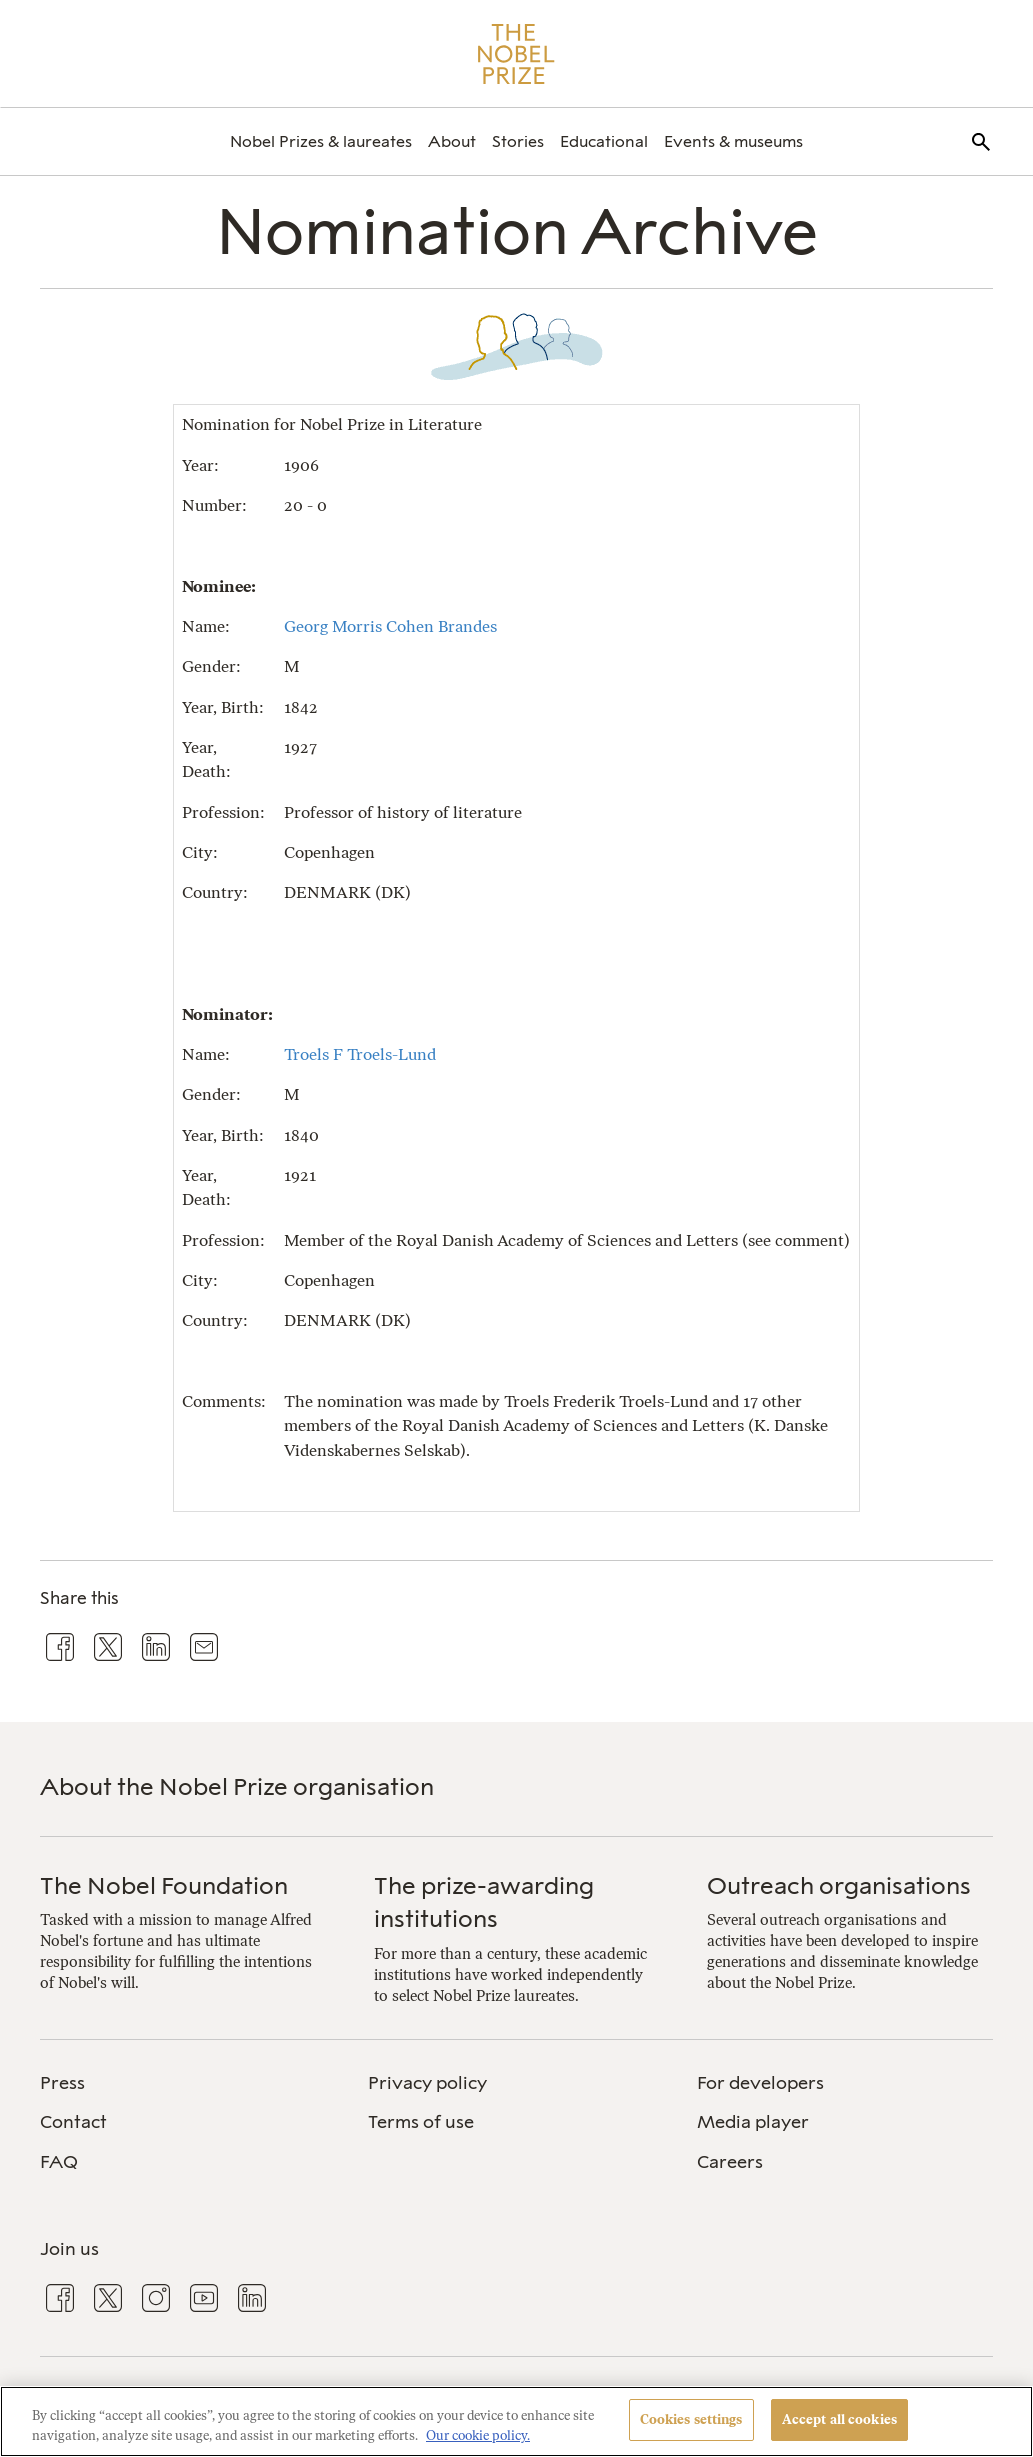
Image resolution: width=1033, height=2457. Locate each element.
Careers (730, 2162)
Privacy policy (427, 2083)
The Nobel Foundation (164, 1885)
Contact (73, 2122)
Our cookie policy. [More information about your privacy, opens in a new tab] (478, 2435)
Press (62, 2083)
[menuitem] (321, 141)
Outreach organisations (839, 1885)
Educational (604, 141)
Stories (518, 141)
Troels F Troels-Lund (360, 1054)
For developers (760, 2083)
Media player (753, 2122)
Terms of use (421, 2122)
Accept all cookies (839, 2419)
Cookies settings (691, 2419)
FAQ (59, 2162)
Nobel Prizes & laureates (321, 141)
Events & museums (733, 141)
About (452, 141)
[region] (516, 2421)
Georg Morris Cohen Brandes (390, 626)
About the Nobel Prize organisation (237, 1786)
